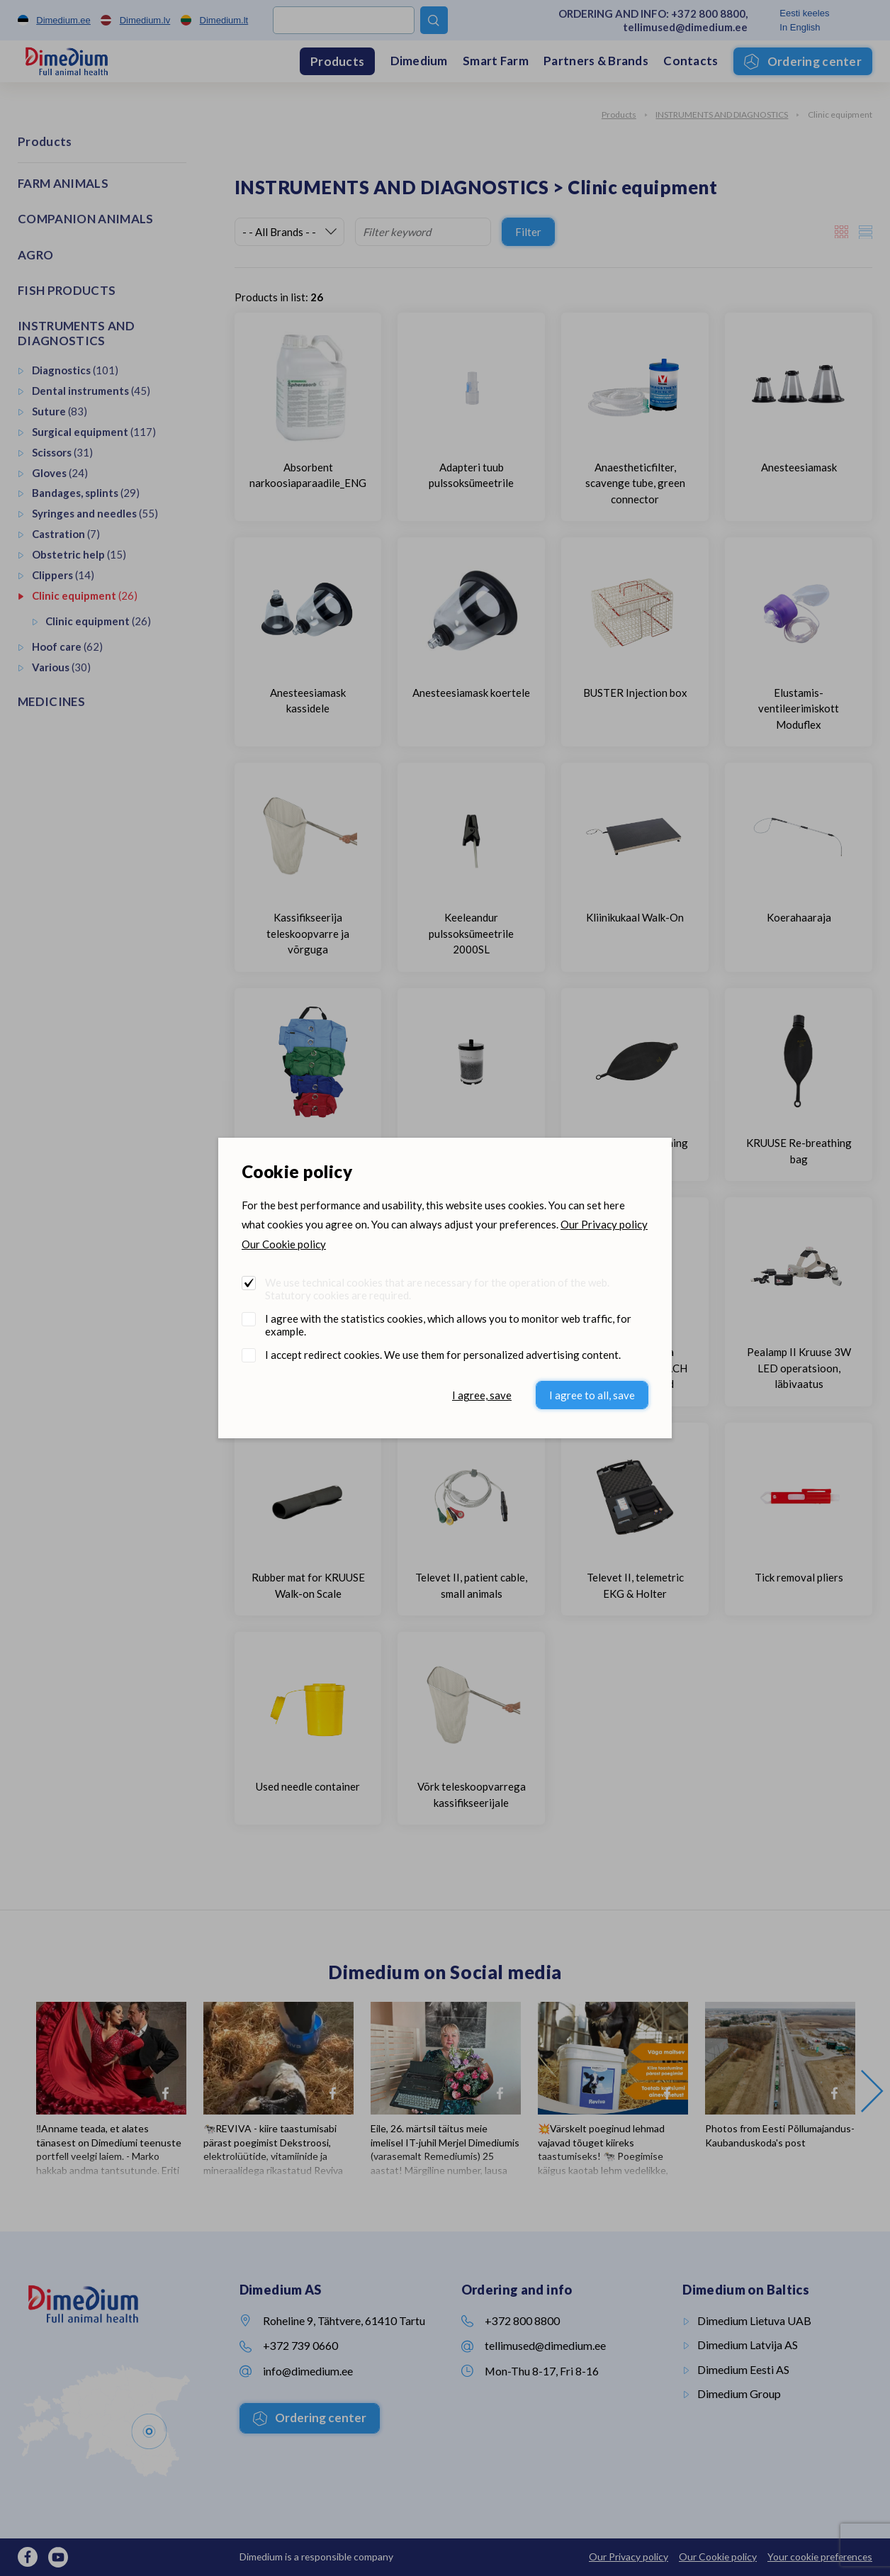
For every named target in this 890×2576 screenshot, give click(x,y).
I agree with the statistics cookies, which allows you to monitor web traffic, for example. (448, 1325)
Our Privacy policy (604, 1224)
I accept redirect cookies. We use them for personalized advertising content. (443, 1354)
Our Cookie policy (284, 1244)
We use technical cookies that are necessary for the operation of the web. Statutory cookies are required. (437, 1288)
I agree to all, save (592, 1395)
